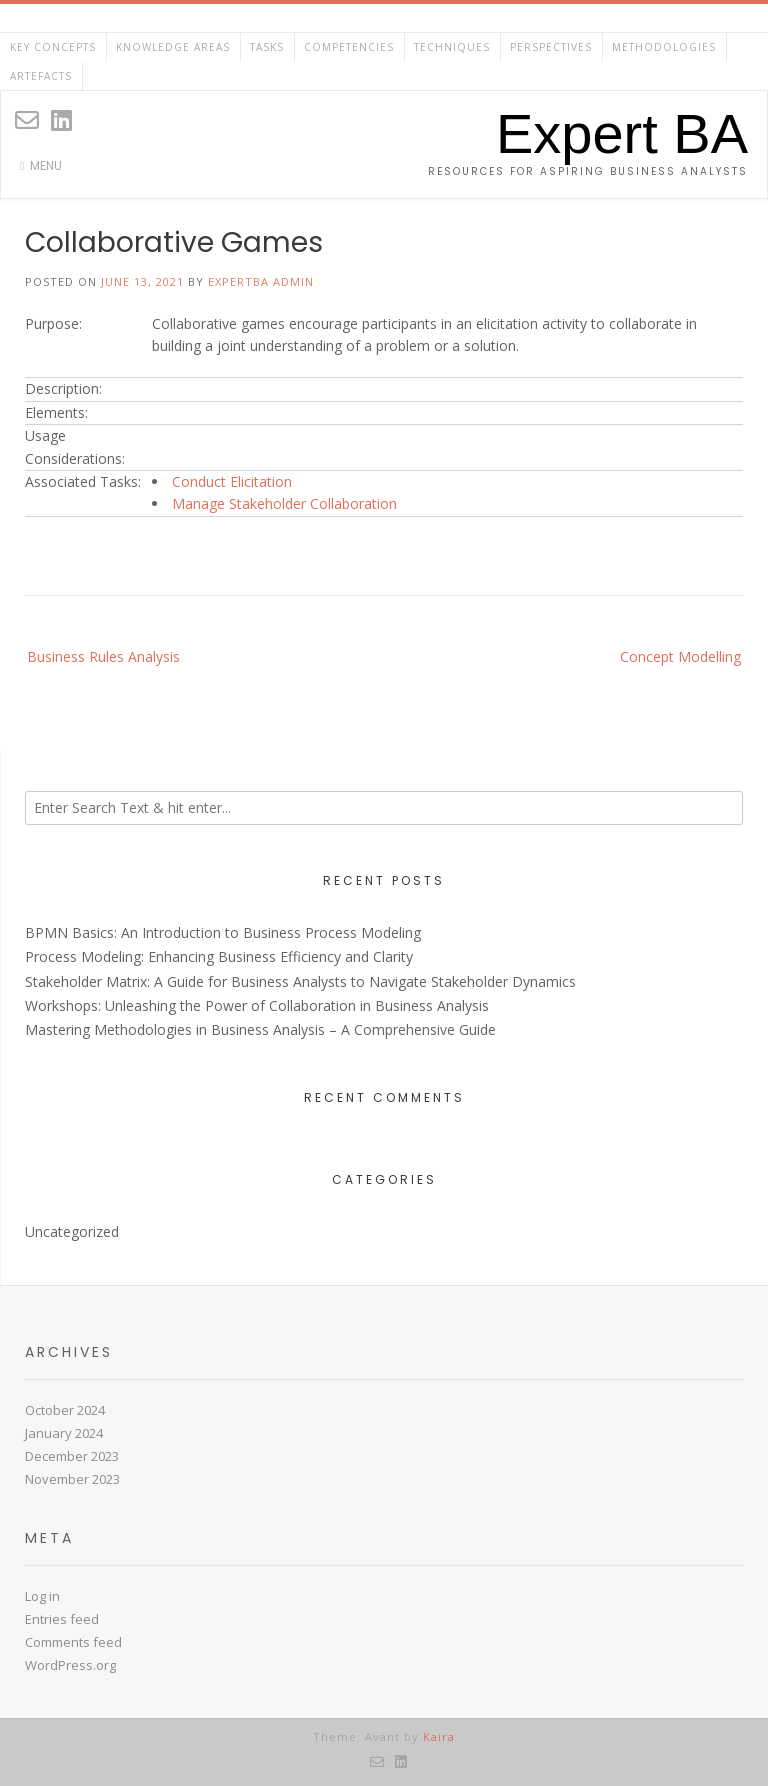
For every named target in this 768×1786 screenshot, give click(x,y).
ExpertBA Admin (261, 281)
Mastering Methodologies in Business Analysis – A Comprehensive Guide (260, 1029)
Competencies (349, 47)
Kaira (439, 1736)
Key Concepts (53, 47)
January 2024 (64, 1433)
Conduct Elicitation (232, 481)
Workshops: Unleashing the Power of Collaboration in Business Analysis (257, 1005)
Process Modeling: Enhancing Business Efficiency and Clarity (219, 956)
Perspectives (551, 47)
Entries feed (62, 1619)
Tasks (267, 47)
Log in (42, 1596)
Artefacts (41, 76)
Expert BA (622, 134)
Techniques (452, 47)
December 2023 (72, 1456)
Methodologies (664, 47)
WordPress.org (70, 1665)
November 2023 (72, 1479)
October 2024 (65, 1410)
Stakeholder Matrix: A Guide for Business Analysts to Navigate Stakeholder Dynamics (300, 981)
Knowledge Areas (173, 47)
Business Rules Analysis (103, 656)
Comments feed (73, 1642)
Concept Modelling (680, 656)
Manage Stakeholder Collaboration (284, 503)
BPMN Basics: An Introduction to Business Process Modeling (223, 932)
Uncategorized (72, 1231)
